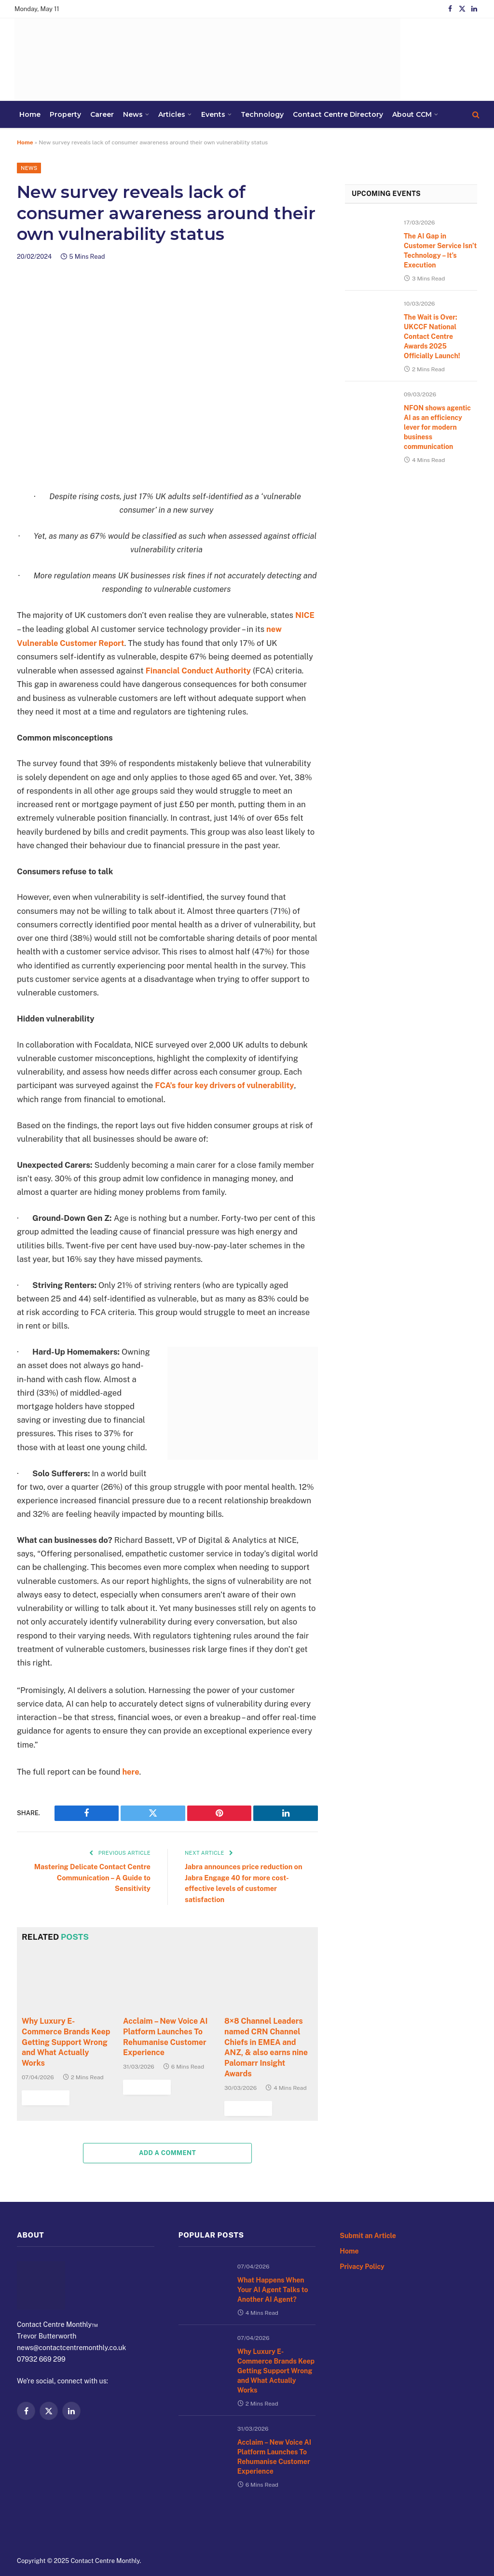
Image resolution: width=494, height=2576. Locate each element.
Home (350, 2283)
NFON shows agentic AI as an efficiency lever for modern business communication (439, 454)
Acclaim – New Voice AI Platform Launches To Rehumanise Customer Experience (266, 2458)
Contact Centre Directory (227, 114)
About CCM (280, 114)
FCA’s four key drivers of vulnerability (223, 1085)
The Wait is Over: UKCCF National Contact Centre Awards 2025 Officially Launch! (437, 355)
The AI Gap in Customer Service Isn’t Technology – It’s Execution (438, 262)
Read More (247, 2141)
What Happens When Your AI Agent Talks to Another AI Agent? (273, 2316)
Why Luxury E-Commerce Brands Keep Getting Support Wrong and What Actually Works (274, 2385)
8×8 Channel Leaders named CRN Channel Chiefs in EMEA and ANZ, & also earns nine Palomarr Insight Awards (262, 2070)
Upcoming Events (409, 199)
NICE (304, 615)
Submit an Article (372, 2266)
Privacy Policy (365, 2300)
